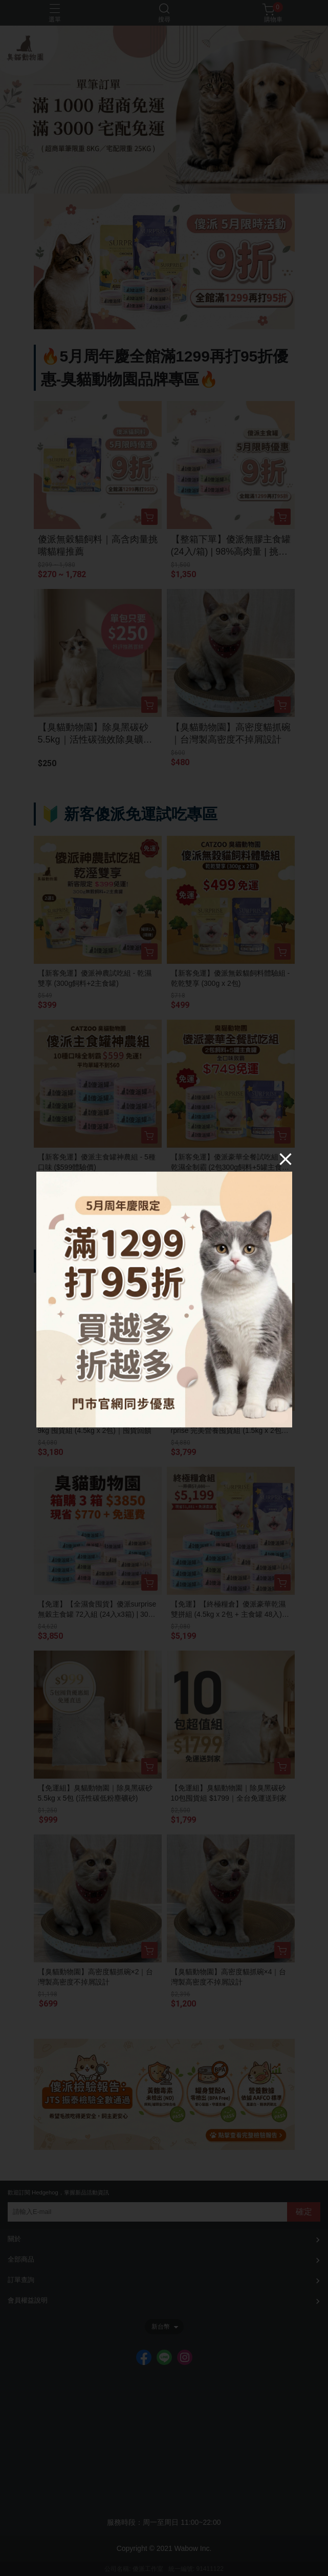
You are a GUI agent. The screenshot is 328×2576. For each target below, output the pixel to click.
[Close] (285, 1159)
